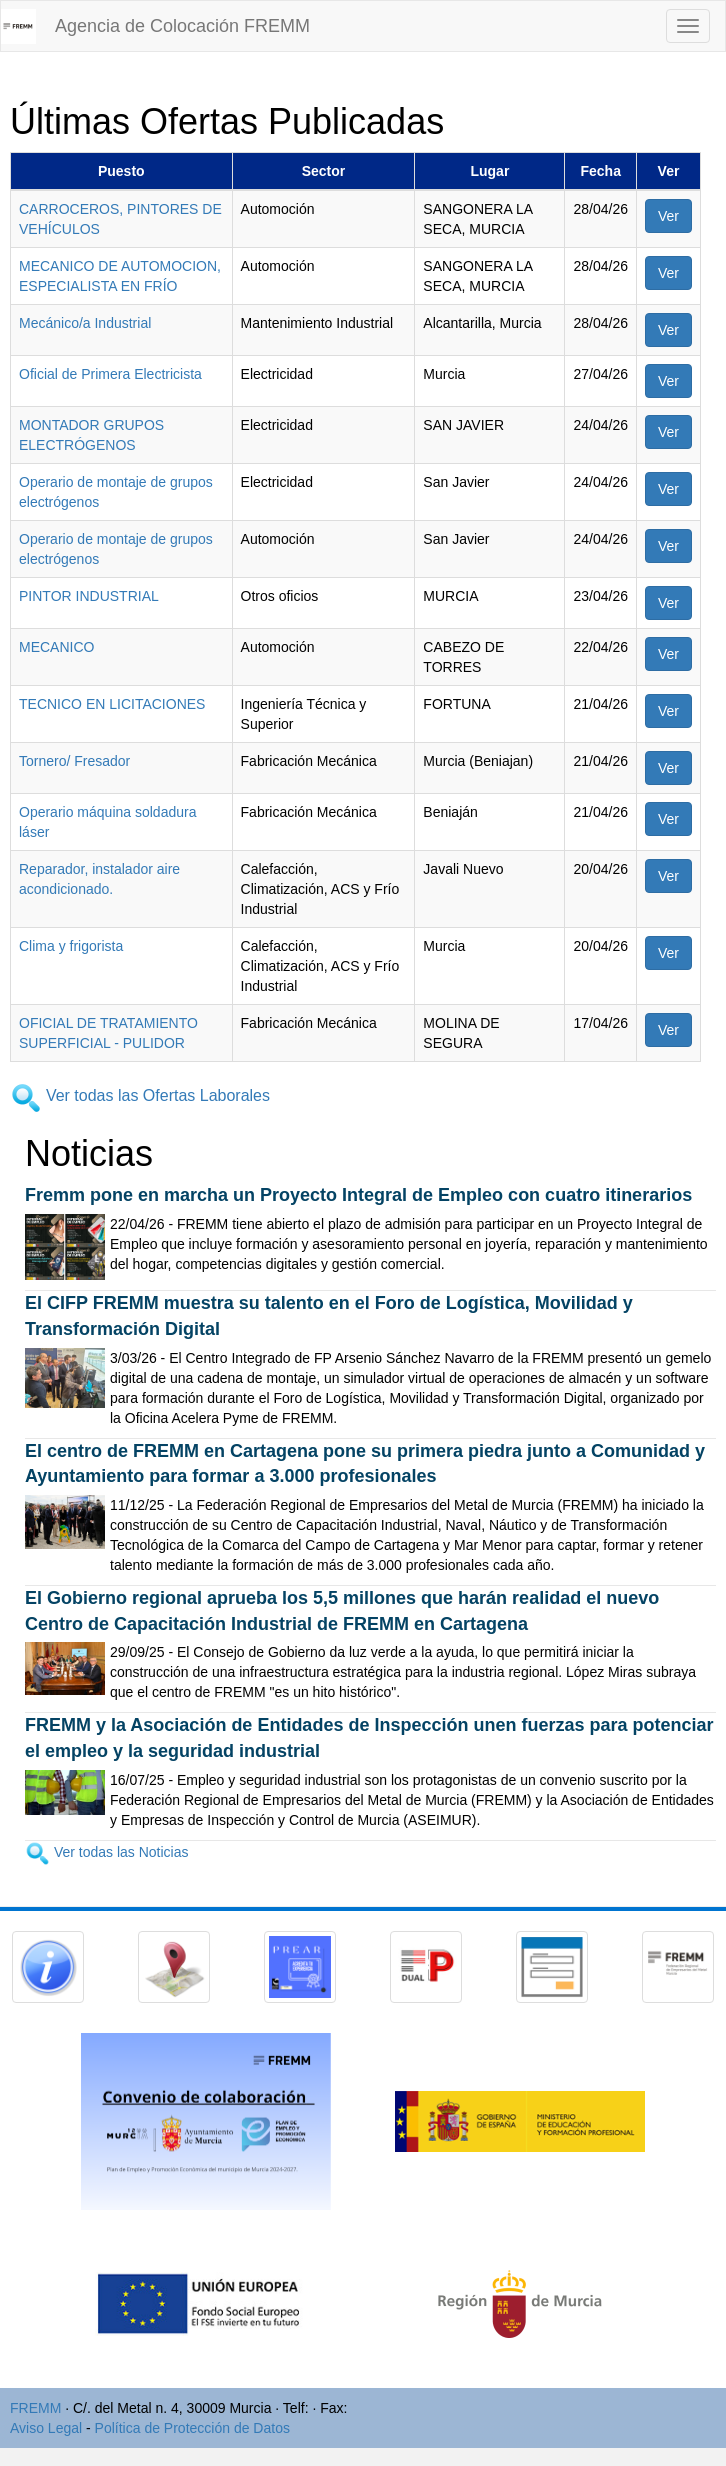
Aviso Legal (46, 2428)
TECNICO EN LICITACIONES (112, 704)
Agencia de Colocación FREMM (182, 26)
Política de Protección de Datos (192, 2428)
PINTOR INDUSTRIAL (89, 596)
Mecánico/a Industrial (85, 323)
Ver (668, 216)
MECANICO (56, 647)
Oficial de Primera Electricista (110, 374)
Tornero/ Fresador (74, 761)
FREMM (35, 2408)
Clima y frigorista (71, 946)
